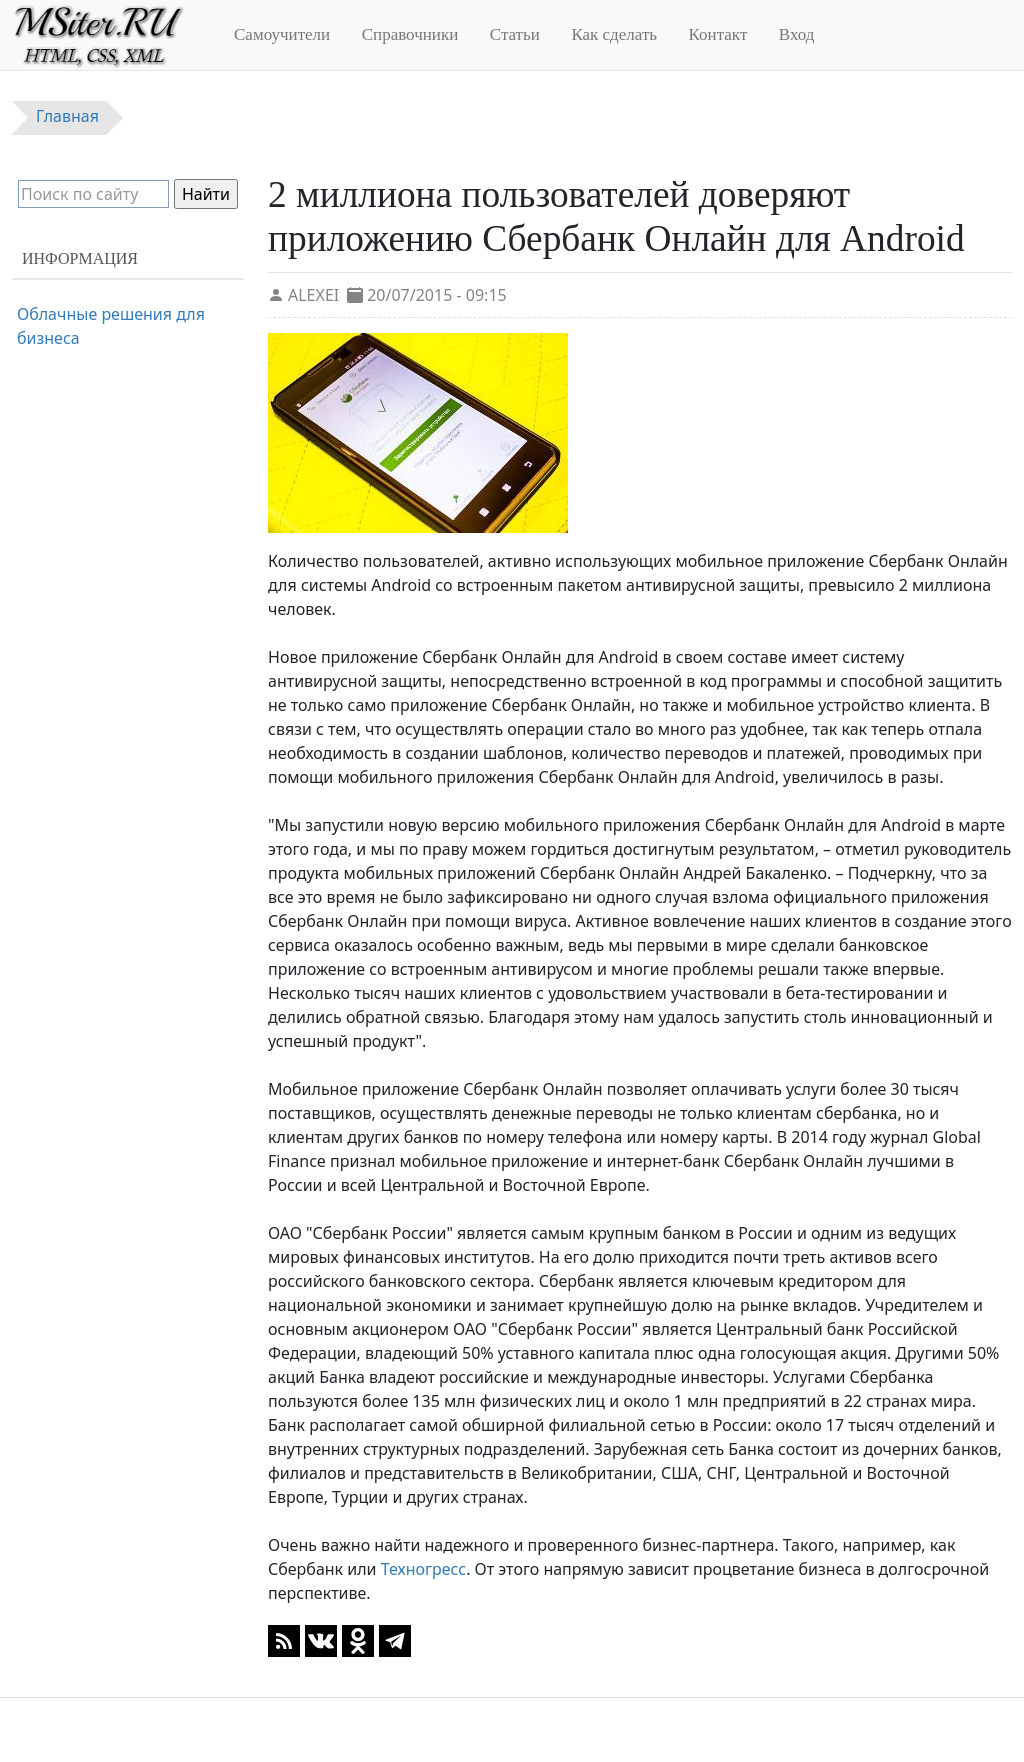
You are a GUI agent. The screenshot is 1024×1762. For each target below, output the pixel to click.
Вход (797, 34)
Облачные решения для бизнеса (111, 326)
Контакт (718, 34)
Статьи (515, 34)
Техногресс (423, 1569)
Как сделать (614, 34)
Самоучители (282, 34)
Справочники (410, 34)
